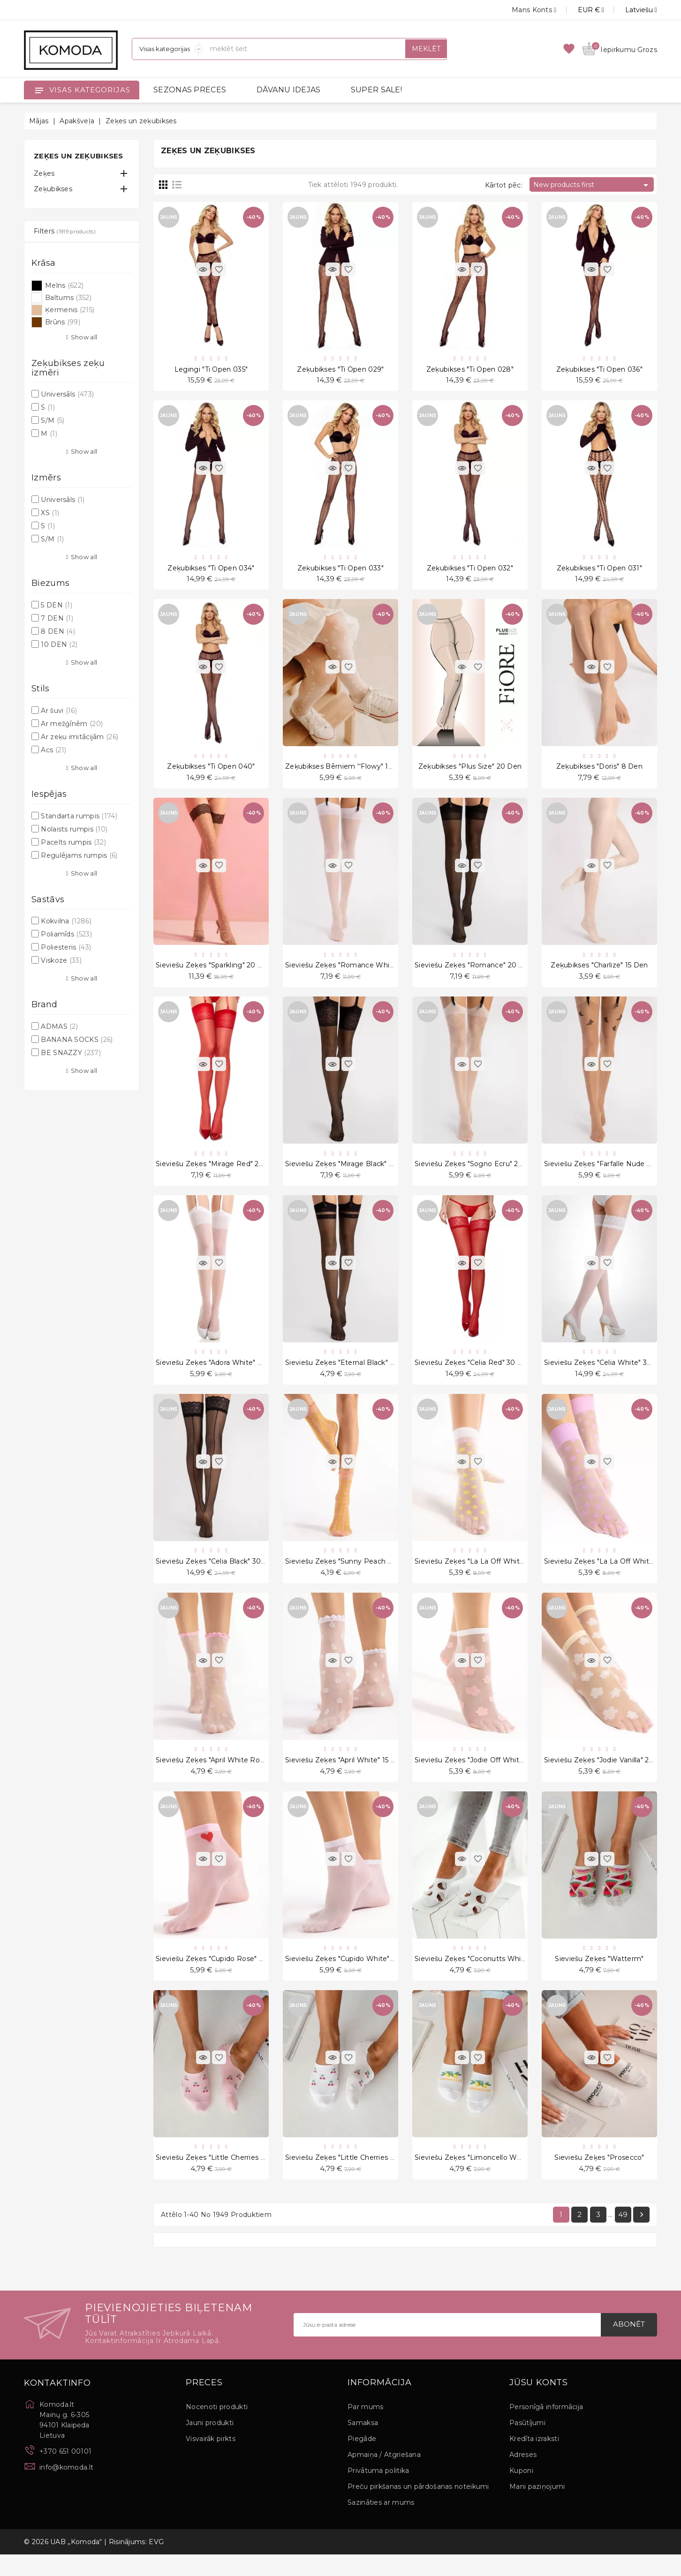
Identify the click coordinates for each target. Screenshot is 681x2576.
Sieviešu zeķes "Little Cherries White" (349, 2177)
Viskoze (61, 960)
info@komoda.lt (66, 2488)
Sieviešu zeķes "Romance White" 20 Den (355, 972)
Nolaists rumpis (74, 829)
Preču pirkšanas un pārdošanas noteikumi (418, 2508)
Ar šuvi (59, 710)
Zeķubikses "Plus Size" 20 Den (470, 771)
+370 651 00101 (65, 2472)
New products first (592, 185)
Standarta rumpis (79, 816)
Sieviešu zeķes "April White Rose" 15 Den (225, 1776)
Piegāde (362, 2460)
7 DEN (57, 618)
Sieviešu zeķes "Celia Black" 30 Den (217, 1575)
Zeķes (44, 173)
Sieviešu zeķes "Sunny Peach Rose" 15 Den (358, 1575)
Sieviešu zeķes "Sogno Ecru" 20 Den (477, 1173)
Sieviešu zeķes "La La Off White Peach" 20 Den (496, 1575)
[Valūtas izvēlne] (580, 10)
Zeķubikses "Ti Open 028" (470, 370)
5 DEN (56, 605)
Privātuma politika (378, 2492)
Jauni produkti (210, 2444)
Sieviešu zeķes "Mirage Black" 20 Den (349, 1173)
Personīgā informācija (546, 2428)
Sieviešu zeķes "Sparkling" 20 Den (214, 972)
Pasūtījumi (527, 2444)
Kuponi (521, 2492)
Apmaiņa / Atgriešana (384, 2476)
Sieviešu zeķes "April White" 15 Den (345, 1776)
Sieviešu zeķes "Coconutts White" (473, 1976)
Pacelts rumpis (73, 842)
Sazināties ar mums (381, 2524)
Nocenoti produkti (217, 2428)
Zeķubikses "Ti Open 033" (340, 571)
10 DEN (59, 644)
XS (50, 513)
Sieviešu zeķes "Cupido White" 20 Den (351, 1976)
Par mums (365, 2428)
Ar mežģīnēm (72, 723)
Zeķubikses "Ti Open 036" (599, 370)
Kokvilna (66, 921)
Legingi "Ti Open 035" (211, 370)
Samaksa (363, 2444)
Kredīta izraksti (534, 2460)
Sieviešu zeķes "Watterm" (599, 1976)
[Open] (39, 90)
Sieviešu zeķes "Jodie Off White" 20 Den (484, 1776)
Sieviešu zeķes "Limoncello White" (474, 2177)
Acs (53, 750)
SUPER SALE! (376, 89)
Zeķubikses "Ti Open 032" (470, 571)
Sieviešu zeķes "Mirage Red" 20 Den (218, 1173)
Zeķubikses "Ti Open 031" (599, 571)
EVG (156, 2563)
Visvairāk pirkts (210, 2460)
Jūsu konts (538, 2404)
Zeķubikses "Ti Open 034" (210, 571)
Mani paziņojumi (537, 2508)
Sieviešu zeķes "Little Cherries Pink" (217, 2177)
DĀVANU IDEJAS (289, 89)
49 (623, 2235)
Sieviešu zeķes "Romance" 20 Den (474, 972)
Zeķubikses (53, 189)
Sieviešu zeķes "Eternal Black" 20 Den (350, 1374)
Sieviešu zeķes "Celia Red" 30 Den (473, 1374)
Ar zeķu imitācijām (79, 737)
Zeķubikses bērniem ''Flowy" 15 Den (346, 771)
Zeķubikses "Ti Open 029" (340, 370)
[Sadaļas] (167, 49)
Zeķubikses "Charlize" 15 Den (599, 972)
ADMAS (59, 1026)
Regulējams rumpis (79, 855)
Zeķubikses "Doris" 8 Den (599, 771)
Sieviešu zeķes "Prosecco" (599, 2177)
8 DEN (58, 631)
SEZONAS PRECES (189, 89)
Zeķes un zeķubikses (78, 155)
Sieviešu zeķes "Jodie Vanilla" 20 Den (607, 1776)
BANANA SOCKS (77, 1039)
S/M (52, 420)
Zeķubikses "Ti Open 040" (211, 771)
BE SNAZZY (71, 1052)
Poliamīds (66, 934)
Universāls (67, 394)
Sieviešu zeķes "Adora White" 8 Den (217, 1374)
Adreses (523, 2476)
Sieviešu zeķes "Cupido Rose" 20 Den (220, 1976)
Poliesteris (66, 947)
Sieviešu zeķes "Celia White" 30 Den (606, 1374)
